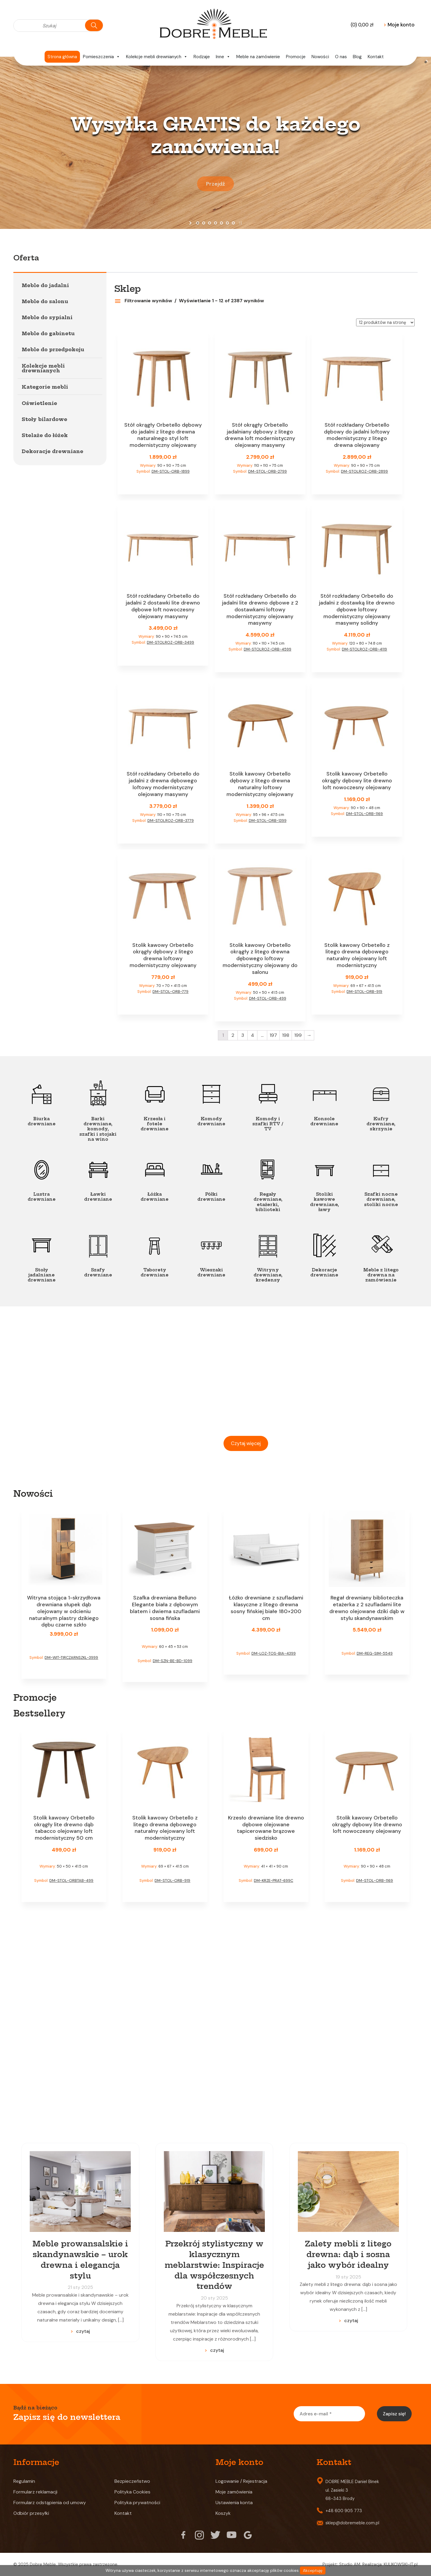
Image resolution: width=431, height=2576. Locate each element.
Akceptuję (313, 2570)
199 (298, 1035)
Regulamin (24, 2481)
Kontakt (376, 57)
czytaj (83, 2331)
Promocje (296, 57)
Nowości (320, 57)
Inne (223, 57)
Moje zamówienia (234, 2492)
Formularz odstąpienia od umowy (49, 2502)
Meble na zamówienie (258, 57)
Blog (357, 57)
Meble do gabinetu (48, 333)
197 (273, 1035)
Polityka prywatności (137, 2502)
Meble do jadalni (45, 285)
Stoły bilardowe (44, 419)
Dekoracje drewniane (52, 451)
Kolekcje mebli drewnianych (157, 57)
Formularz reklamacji (35, 2492)
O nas (341, 57)
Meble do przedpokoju (53, 349)
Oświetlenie (39, 403)
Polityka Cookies (132, 2492)
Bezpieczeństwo (132, 2481)
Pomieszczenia (101, 57)
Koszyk (223, 2513)
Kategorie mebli (45, 387)
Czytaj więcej (246, 1443)
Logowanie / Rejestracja (241, 2481)
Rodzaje (202, 57)
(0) (362, 24)
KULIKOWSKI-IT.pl (401, 2564)
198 (285, 1035)
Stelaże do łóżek (45, 435)
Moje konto (399, 24)
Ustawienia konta (234, 2502)
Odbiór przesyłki (31, 2513)
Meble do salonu (45, 301)
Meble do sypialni (47, 317)
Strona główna (62, 57)
